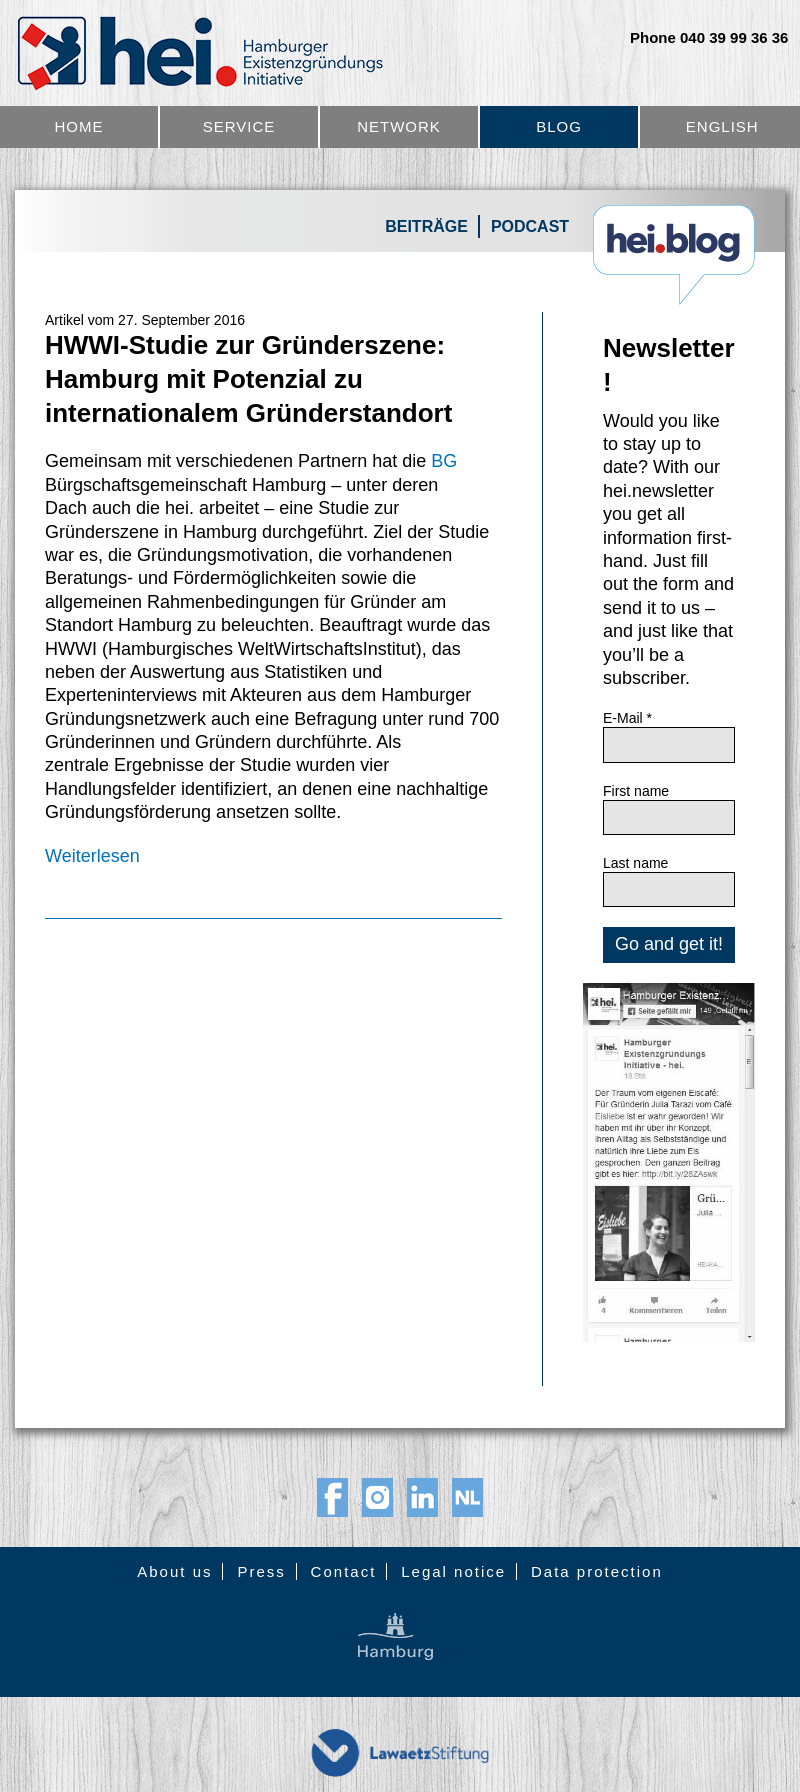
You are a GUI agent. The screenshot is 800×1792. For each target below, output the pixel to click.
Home (79, 126)
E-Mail (627, 718)
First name (636, 791)
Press (261, 1571)
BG (444, 461)
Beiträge (426, 226)
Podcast (530, 226)
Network (399, 126)
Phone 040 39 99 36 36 (709, 38)
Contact (344, 1571)
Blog (559, 126)
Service (239, 126)
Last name (635, 863)
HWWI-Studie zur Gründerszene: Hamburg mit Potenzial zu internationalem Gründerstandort (248, 379)
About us (174, 1571)
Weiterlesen (92, 856)
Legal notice (453, 1571)
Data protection (597, 1571)
